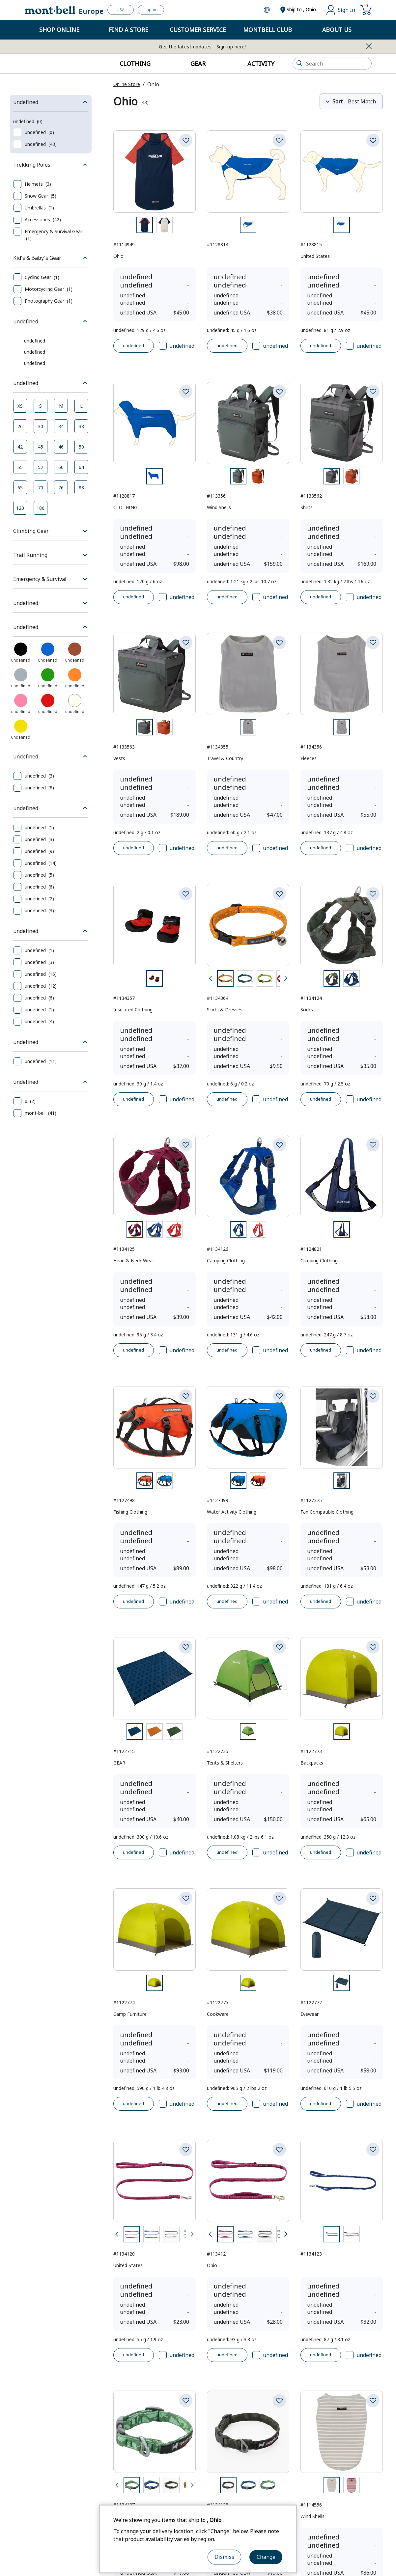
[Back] (210, 1025)
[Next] (285, 1025)
